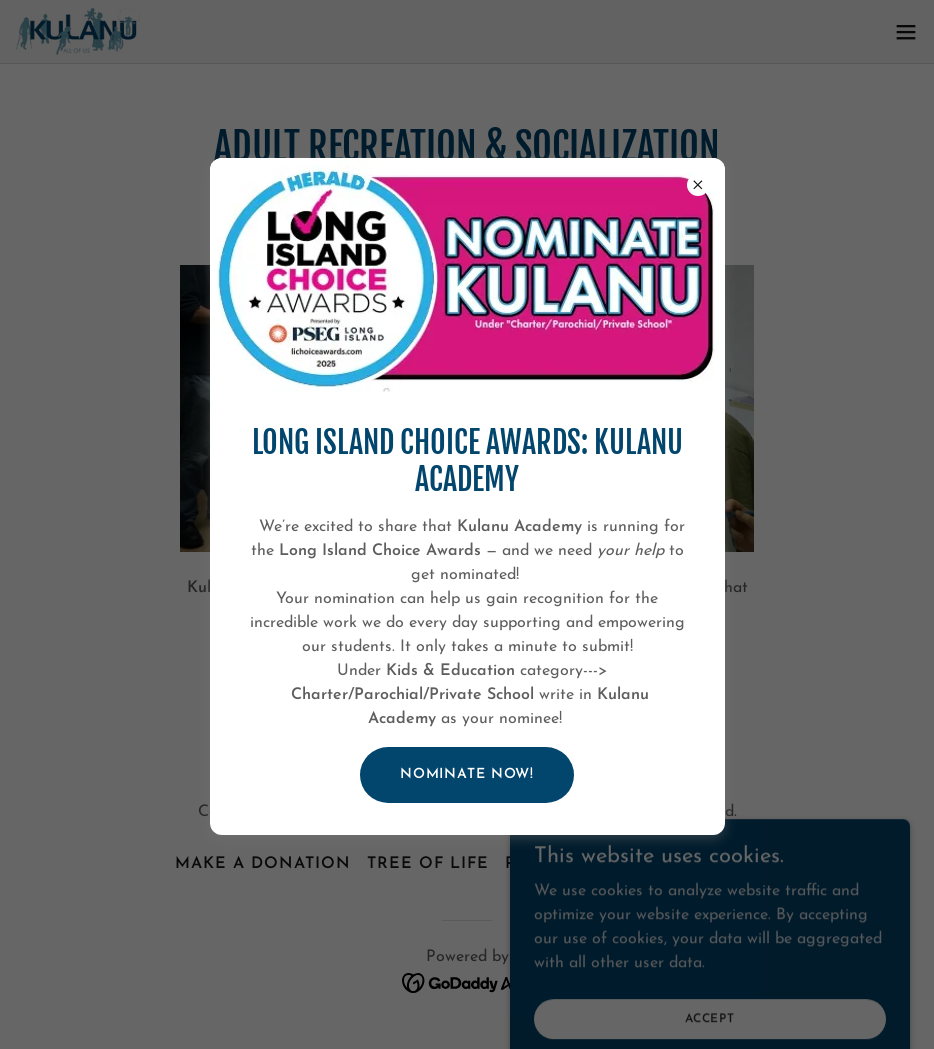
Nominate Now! (467, 774)
